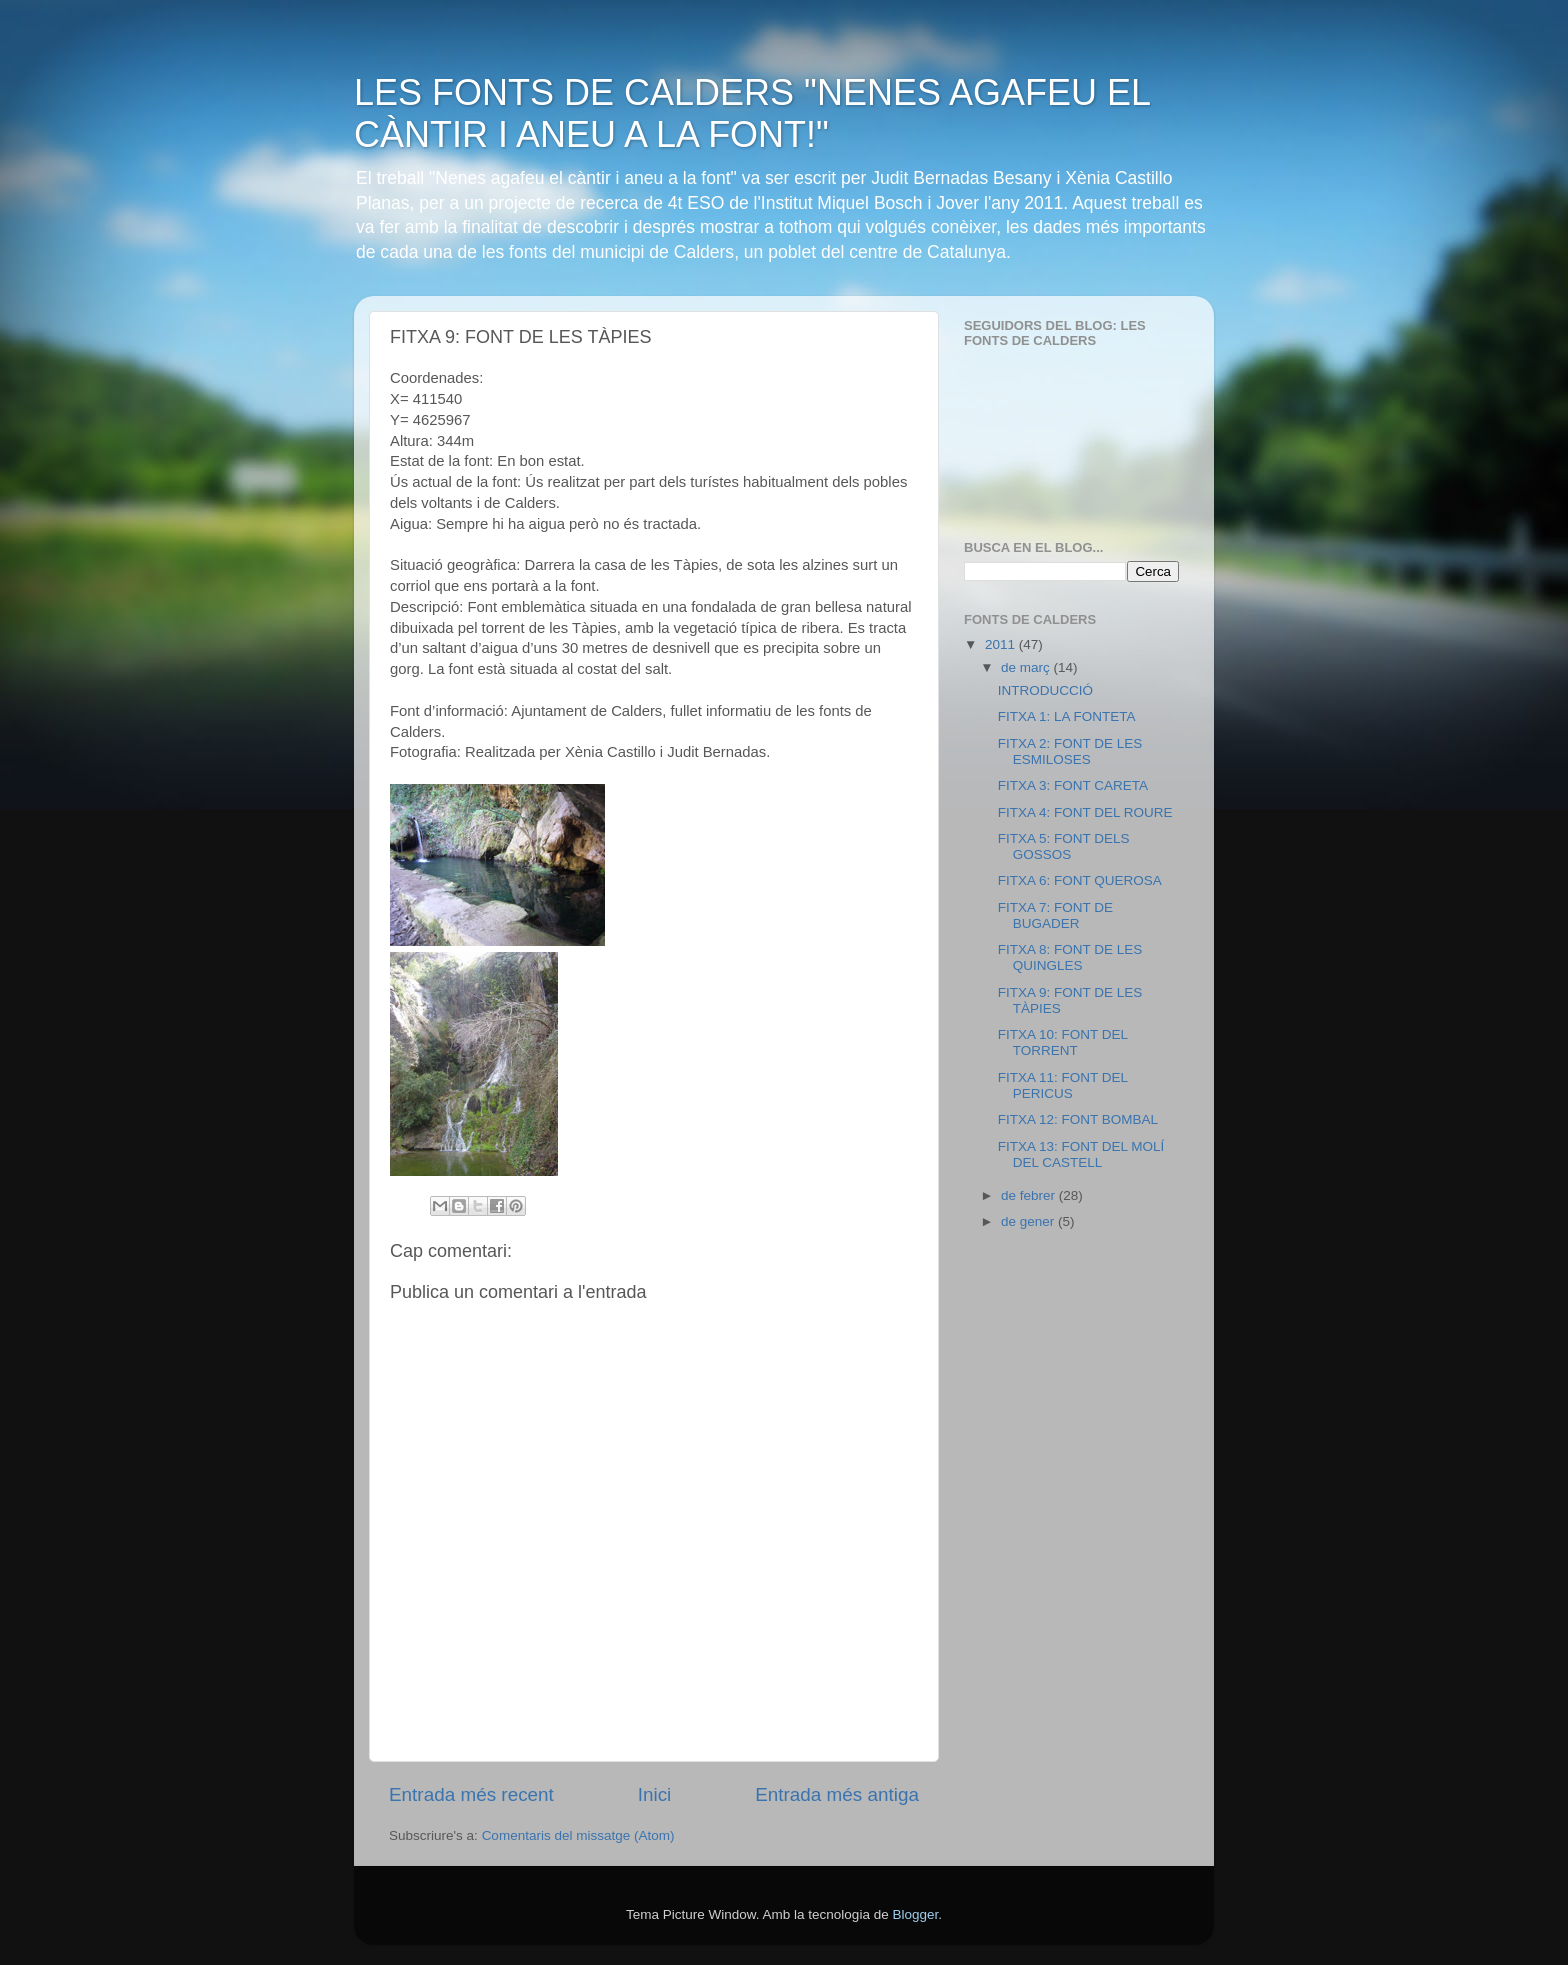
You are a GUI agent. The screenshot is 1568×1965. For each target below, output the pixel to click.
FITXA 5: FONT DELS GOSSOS (1064, 846)
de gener (1029, 1221)
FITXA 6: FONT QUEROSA (1080, 880)
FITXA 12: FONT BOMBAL (1078, 1119)
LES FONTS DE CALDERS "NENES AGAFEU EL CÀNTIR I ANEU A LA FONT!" (752, 113)
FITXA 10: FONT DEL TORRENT (1063, 1042)
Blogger (915, 1914)
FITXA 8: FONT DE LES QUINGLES (1070, 957)
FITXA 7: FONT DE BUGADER (1055, 915)
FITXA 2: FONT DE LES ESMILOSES (1070, 751)
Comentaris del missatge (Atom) (578, 1835)
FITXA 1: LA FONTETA (1067, 716)
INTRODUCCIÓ (1045, 690)
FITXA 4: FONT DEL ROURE (1085, 812)
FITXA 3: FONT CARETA (1073, 785)
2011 (1002, 644)
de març (1027, 667)
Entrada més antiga (837, 1794)
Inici (655, 1794)
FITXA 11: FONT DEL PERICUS (1063, 1085)
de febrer (1030, 1195)
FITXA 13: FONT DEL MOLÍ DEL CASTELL (1081, 1154)
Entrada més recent (471, 1794)
